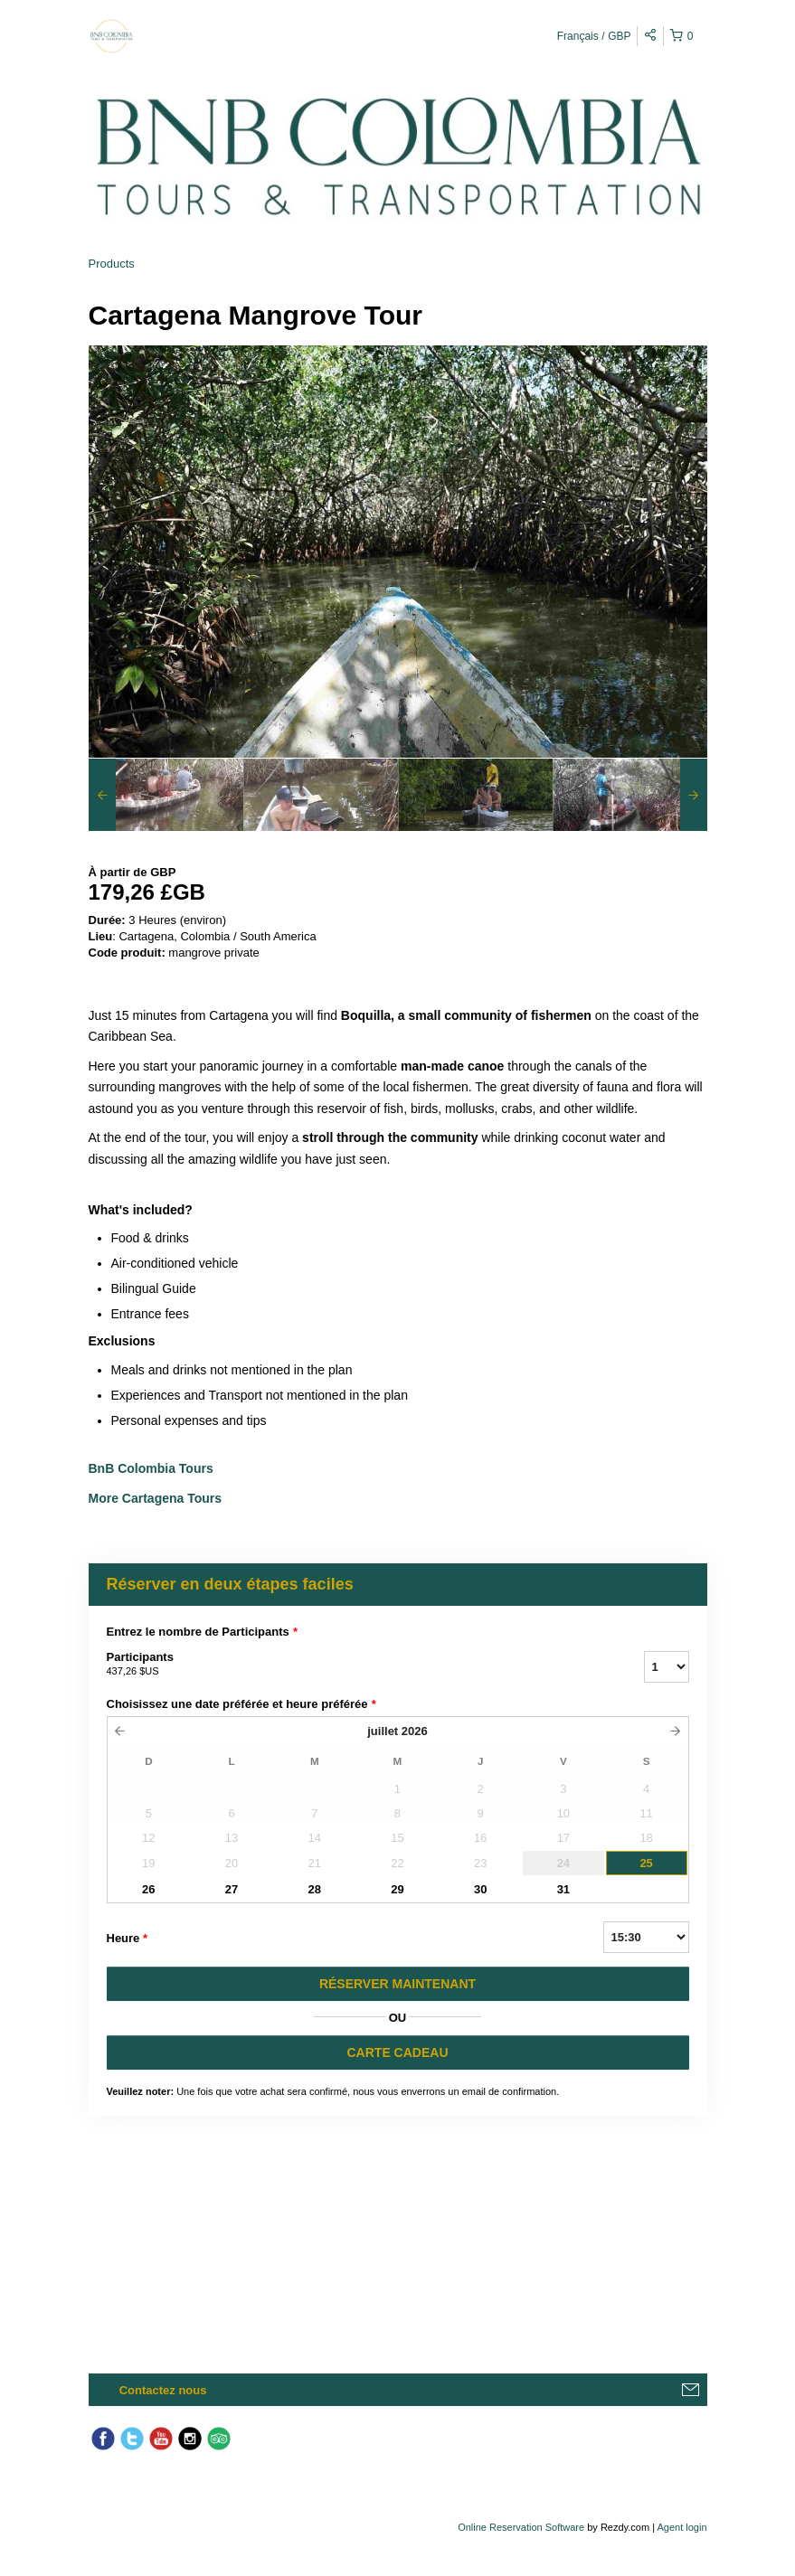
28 (314, 1889)
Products (112, 263)
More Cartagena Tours (155, 1498)
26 (148, 1889)
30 (480, 1889)
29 (397, 1889)
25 (645, 1863)
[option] (166, 795)
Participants (353, 1664)
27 (231, 1889)
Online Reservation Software (521, 2527)
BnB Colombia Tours (153, 1468)
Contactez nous (163, 2390)
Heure (127, 1938)
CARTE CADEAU (398, 2052)
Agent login (681, 2527)
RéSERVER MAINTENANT (397, 1984)
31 (563, 1889)
